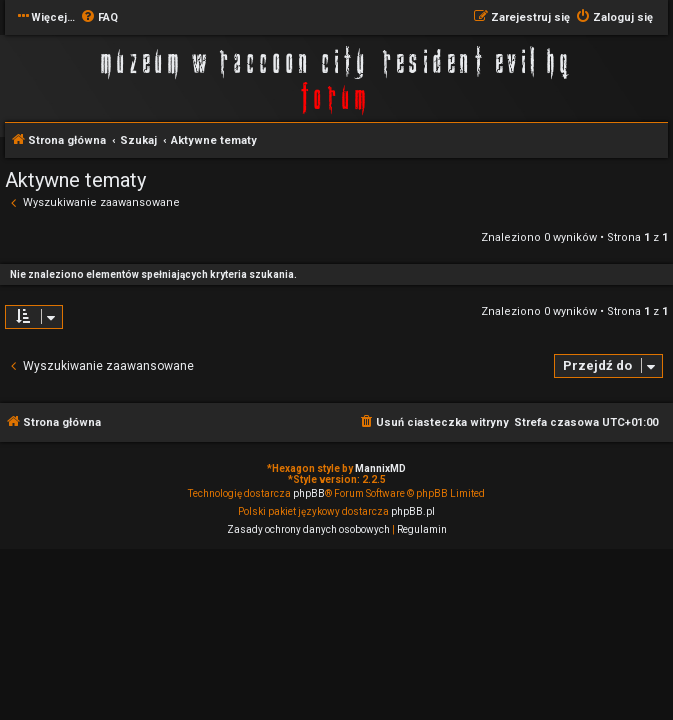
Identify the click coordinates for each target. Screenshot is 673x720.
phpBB (309, 493)
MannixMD (380, 468)
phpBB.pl (413, 511)
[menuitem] (99, 18)
